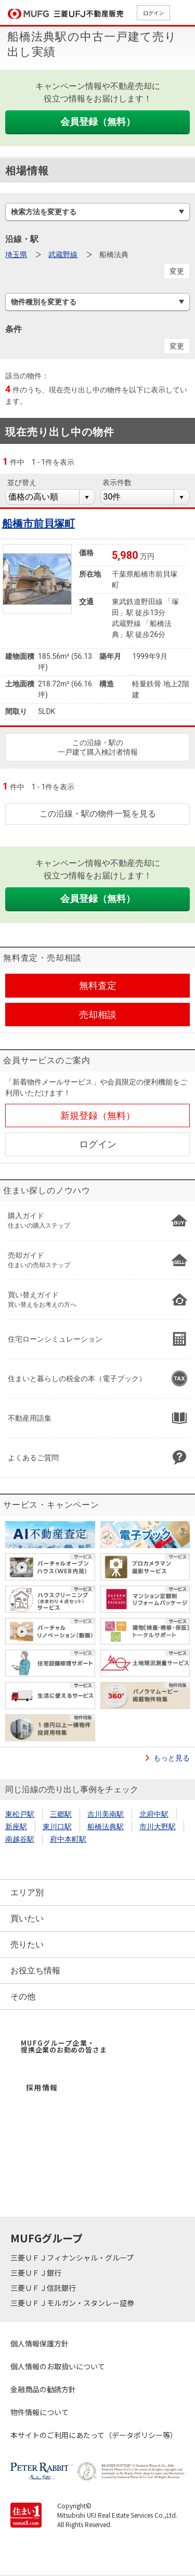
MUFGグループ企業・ (64, 2046)
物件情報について (39, 2412)
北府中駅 (153, 1814)
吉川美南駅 (105, 1814)
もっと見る (171, 1758)
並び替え (21, 482)
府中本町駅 (68, 1839)
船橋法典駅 (105, 1826)
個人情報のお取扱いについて (57, 2366)
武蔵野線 (62, 254)
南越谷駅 (19, 1839)
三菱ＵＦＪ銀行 (36, 2272)
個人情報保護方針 (39, 2343)
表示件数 (117, 482)
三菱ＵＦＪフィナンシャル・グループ (72, 2257)
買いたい (27, 1918)
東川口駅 (57, 1826)
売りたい (27, 1944)
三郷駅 (61, 1814)
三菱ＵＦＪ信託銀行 (43, 2287)
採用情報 (42, 2087)
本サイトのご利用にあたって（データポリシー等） (93, 2435)
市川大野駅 (157, 1826)
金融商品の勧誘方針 (43, 2389)
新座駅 (16, 1826)
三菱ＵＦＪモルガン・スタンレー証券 (73, 2302)
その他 (22, 1996)
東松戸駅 (19, 1814)
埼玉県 (16, 254)
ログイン (153, 13)
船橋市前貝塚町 (38, 523)
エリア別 (27, 1892)
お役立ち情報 (35, 1970)
